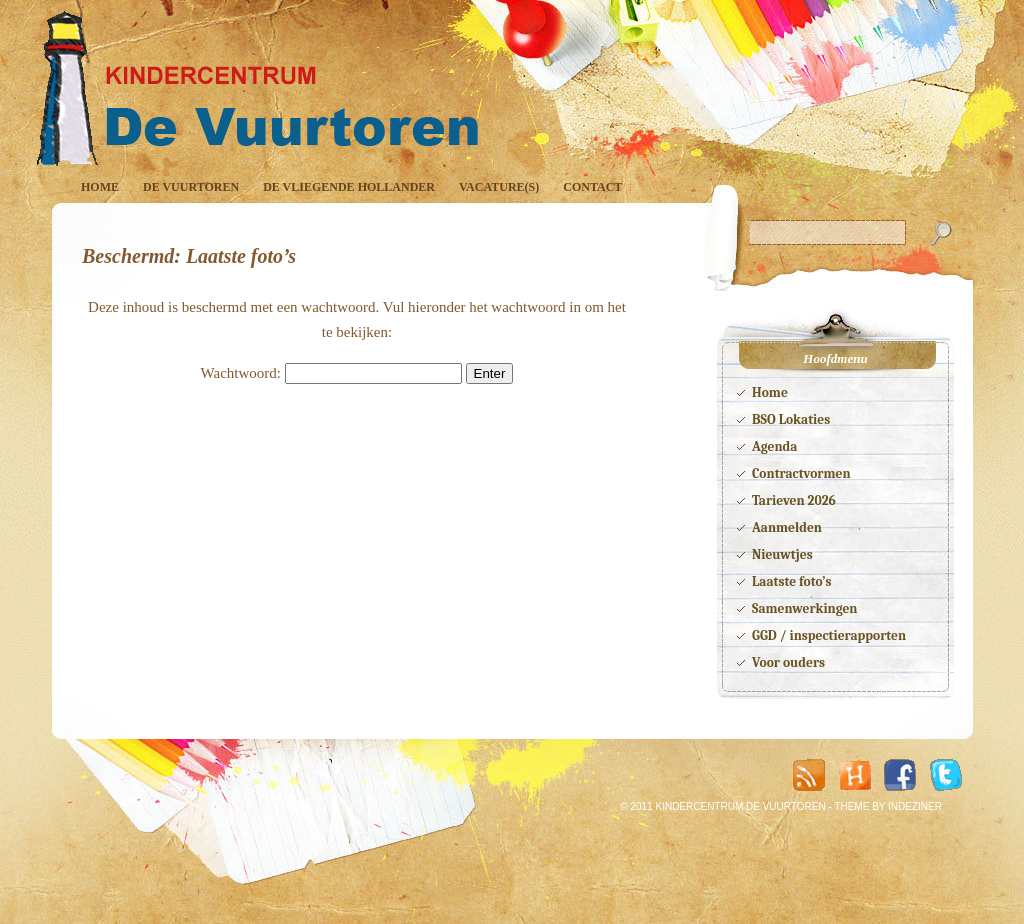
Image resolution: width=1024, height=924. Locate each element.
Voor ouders (788, 662)
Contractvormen (801, 473)
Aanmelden (787, 527)
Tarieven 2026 (794, 500)
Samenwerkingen (805, 608)
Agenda (774, 446)
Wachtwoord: (331, 373)
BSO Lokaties (791, 419)
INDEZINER (915, 806)
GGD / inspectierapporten (829, 635)
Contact (592, 187)
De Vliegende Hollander (349, 187)
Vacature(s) (499, 187)
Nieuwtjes (782, 554)
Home (100, 187)
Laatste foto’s (792, 581)
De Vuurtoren (191, 187)
